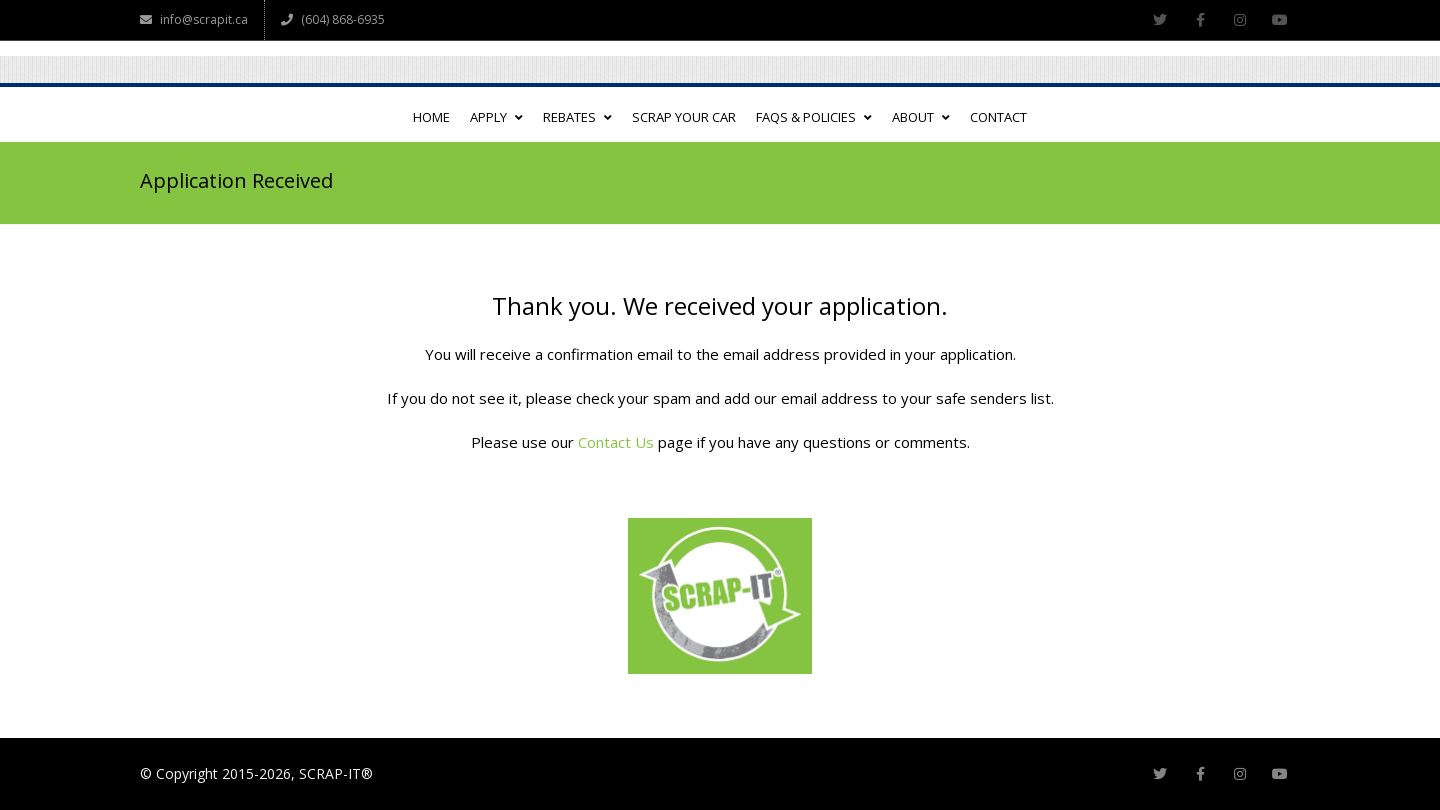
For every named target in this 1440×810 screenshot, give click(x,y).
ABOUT (921, 117)
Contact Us (616, 442)
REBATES (577, 117)
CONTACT (998, 117)
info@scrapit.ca (194, 19)
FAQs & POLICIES (814, 117)
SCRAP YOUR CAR (684, 117)
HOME (431, 117)
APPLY (496, 117)
